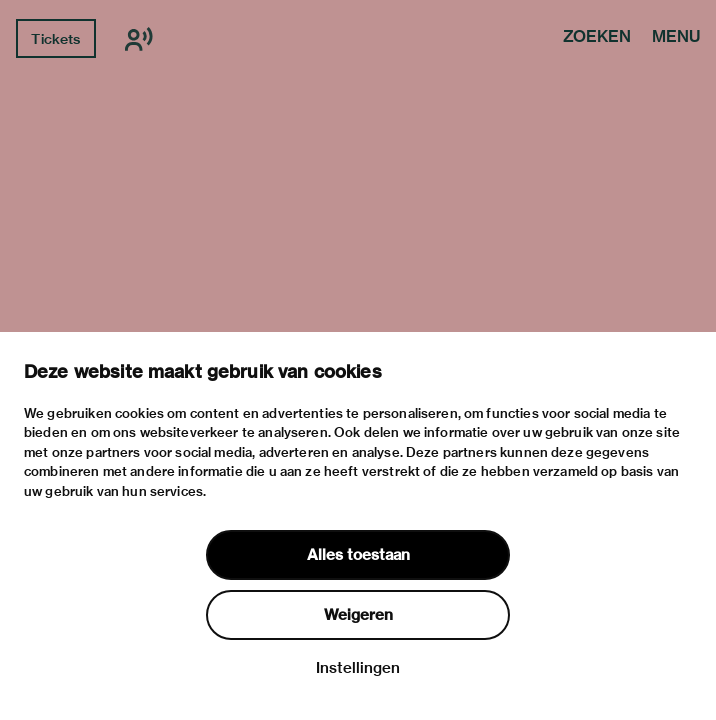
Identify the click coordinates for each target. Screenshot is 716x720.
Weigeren (358, 615)
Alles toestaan (358, 555)
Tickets (55, 39)
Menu (676, 38)
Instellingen (358, 668)
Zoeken (597, 38)
